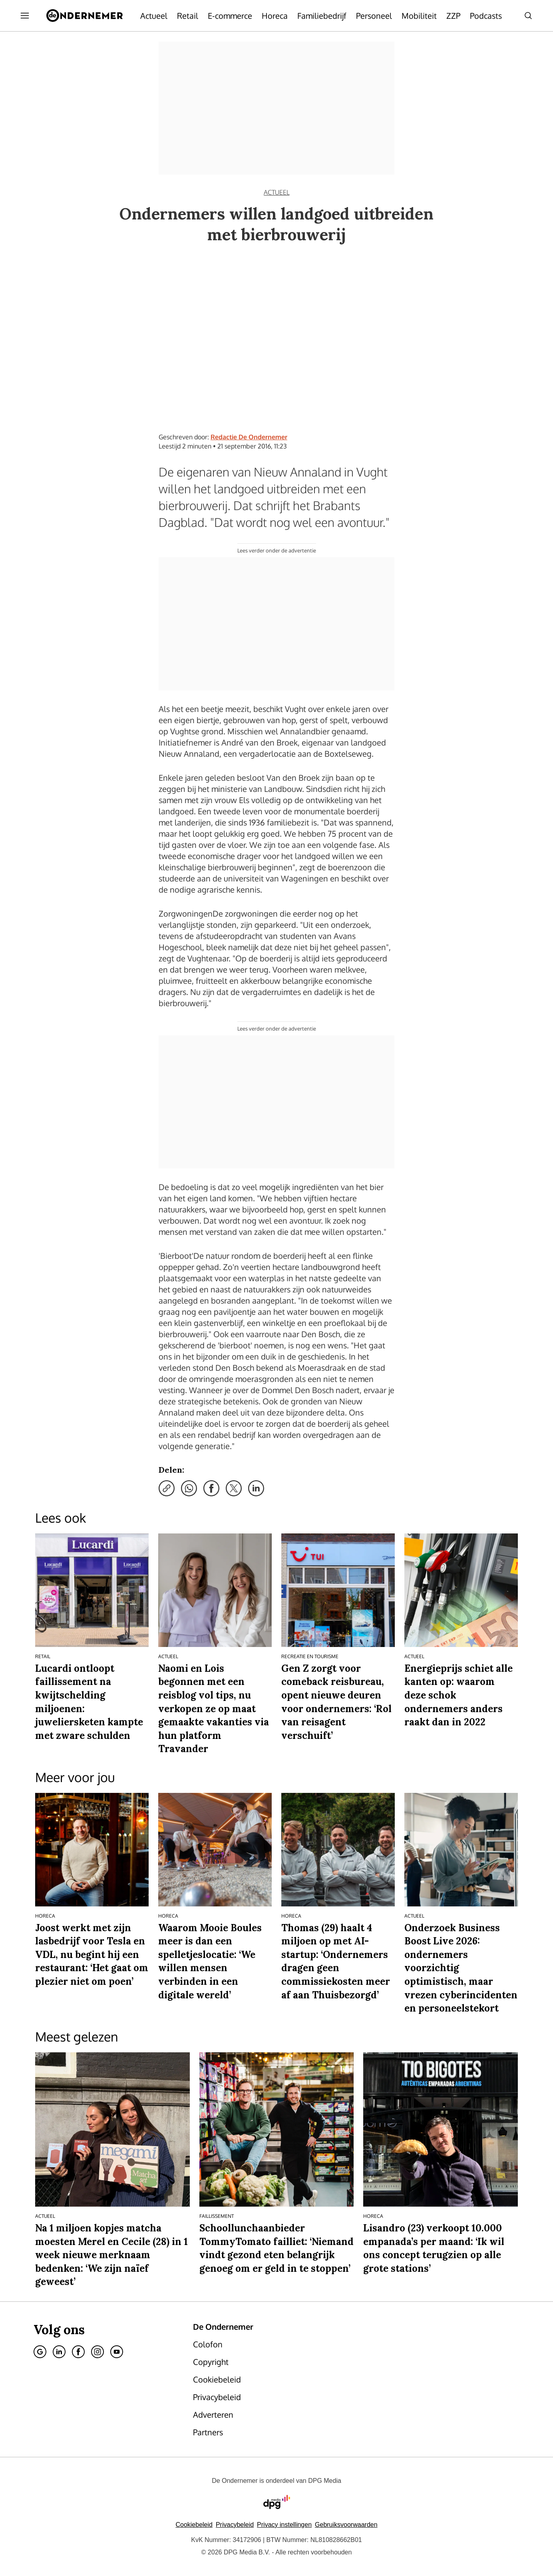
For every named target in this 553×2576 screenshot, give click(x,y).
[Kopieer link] (167, 1488)
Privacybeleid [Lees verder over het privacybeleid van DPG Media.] (235, 2524)
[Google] (40, 2351)
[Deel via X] (234, 1488)
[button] (284, 2524)
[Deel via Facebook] (211, 1488)
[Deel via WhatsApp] (189, 1488)
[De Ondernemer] (84, 15)
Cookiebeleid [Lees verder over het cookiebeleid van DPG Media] (194, 2524)
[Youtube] (116, 2351)
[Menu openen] (24, 15)
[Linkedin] (59, 2351)
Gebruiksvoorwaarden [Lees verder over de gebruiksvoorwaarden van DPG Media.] (346, 2524)
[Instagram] (97, 2351)
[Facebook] (78, 2351)
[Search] (528, 15)
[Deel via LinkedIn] (256, 1488)
